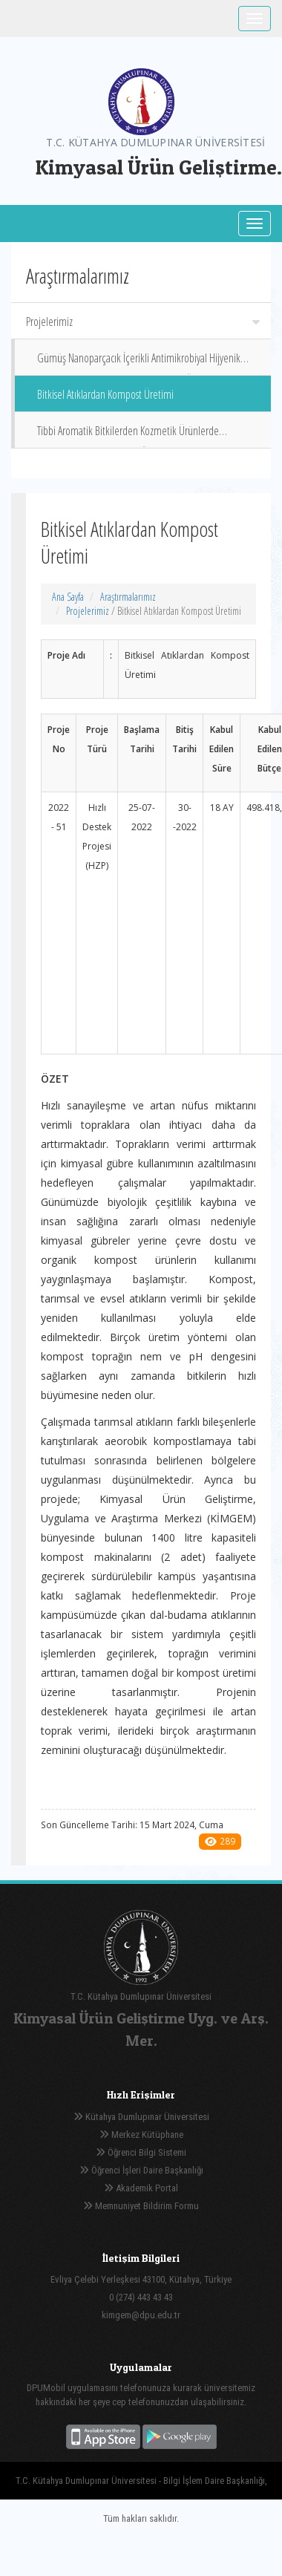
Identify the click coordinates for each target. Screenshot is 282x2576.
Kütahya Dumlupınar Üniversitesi (141, 2116)
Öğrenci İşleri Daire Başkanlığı (141, 2170)
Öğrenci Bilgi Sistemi (141, 2152)
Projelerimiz (143, 321)
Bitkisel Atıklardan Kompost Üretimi (105, 394)
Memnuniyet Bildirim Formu (141, 2205)
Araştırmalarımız (128, 597)
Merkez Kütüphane (141, 2134)
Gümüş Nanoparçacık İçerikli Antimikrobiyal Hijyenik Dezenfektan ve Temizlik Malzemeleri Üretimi (138, 363)
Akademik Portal (141, 2188)
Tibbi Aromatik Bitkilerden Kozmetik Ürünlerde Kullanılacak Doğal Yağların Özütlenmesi (128, 436)
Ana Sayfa (68, 597)
